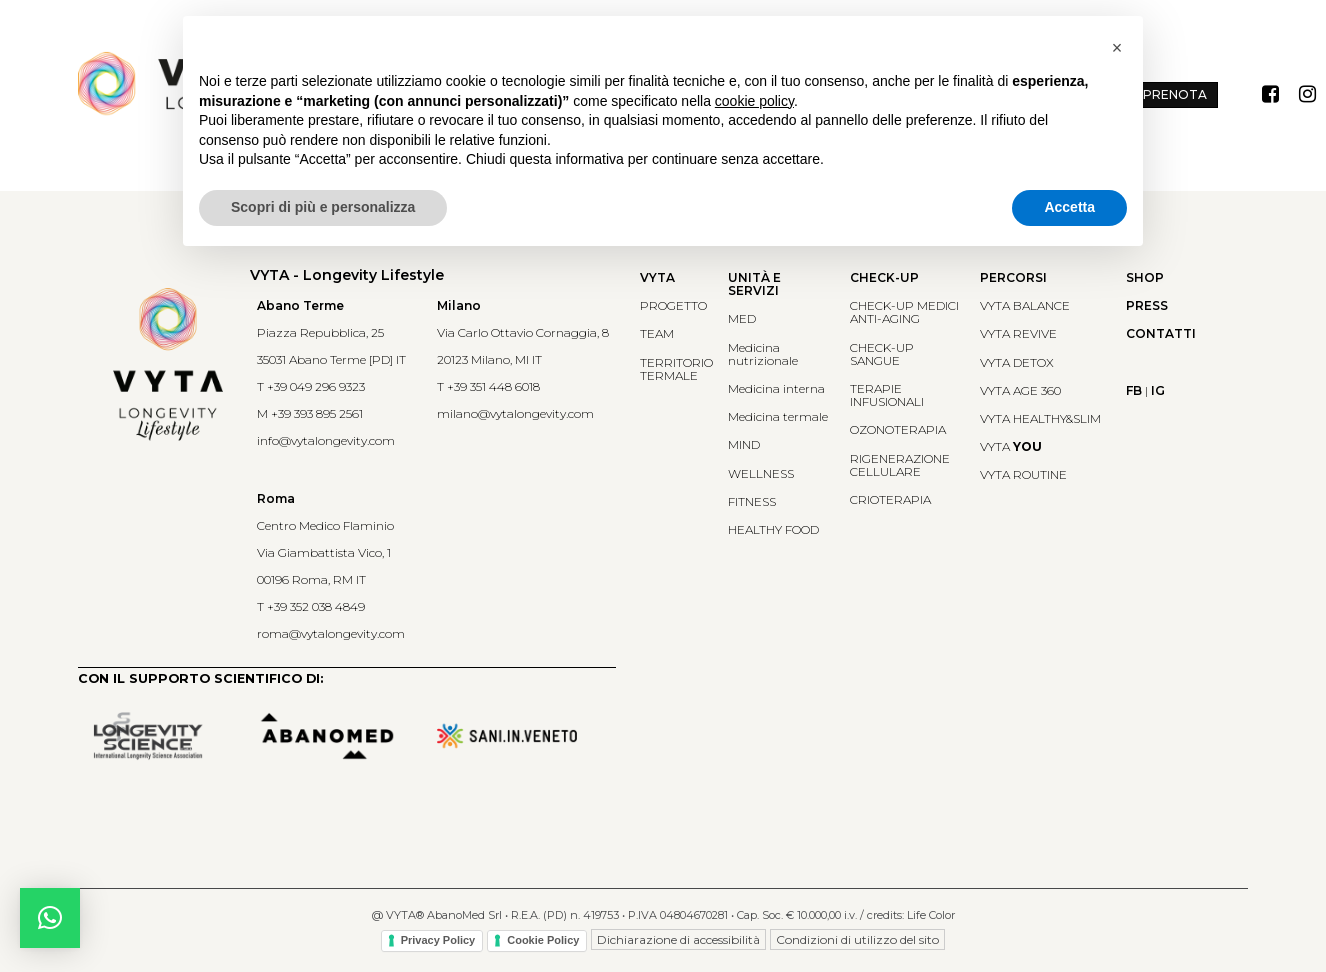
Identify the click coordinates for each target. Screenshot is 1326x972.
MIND (744, 444)
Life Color (931, 915)
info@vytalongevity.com (326, 440)
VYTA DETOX (1017, 362)
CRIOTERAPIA (890, 499)
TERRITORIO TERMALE (676, 369)
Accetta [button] (1069, 207)
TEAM (657, 333)
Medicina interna (776, 388)
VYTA (1011, 446)
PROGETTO (673, 305)
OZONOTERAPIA (898, 429)
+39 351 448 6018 (493, 386)
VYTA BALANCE (1025, 305)
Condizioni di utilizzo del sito (857, 939)
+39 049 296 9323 (316, 386)
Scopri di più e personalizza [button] (323, 207)
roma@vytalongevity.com (331, 633)
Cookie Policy (543, 940)
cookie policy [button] (754, 101)
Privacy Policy (438, 940)
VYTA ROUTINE (1023, 474)
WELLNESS (761, 473)
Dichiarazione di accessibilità (678, 939)
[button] (50, 918)
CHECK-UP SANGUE (882, 354)
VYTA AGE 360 (1020, 390)
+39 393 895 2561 (317, 413)
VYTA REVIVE (1018, 333)
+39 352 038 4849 (316, 606)
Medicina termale (778, 416)
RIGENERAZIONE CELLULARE (900, 465)
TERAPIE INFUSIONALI (887, 395)
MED (742, 318)
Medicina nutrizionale (763, 354)
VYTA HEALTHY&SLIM (1040, 418)
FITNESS (752, 501)
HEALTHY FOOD (773, 529)
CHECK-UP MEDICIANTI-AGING (904, 312)
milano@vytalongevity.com (515, 413)
